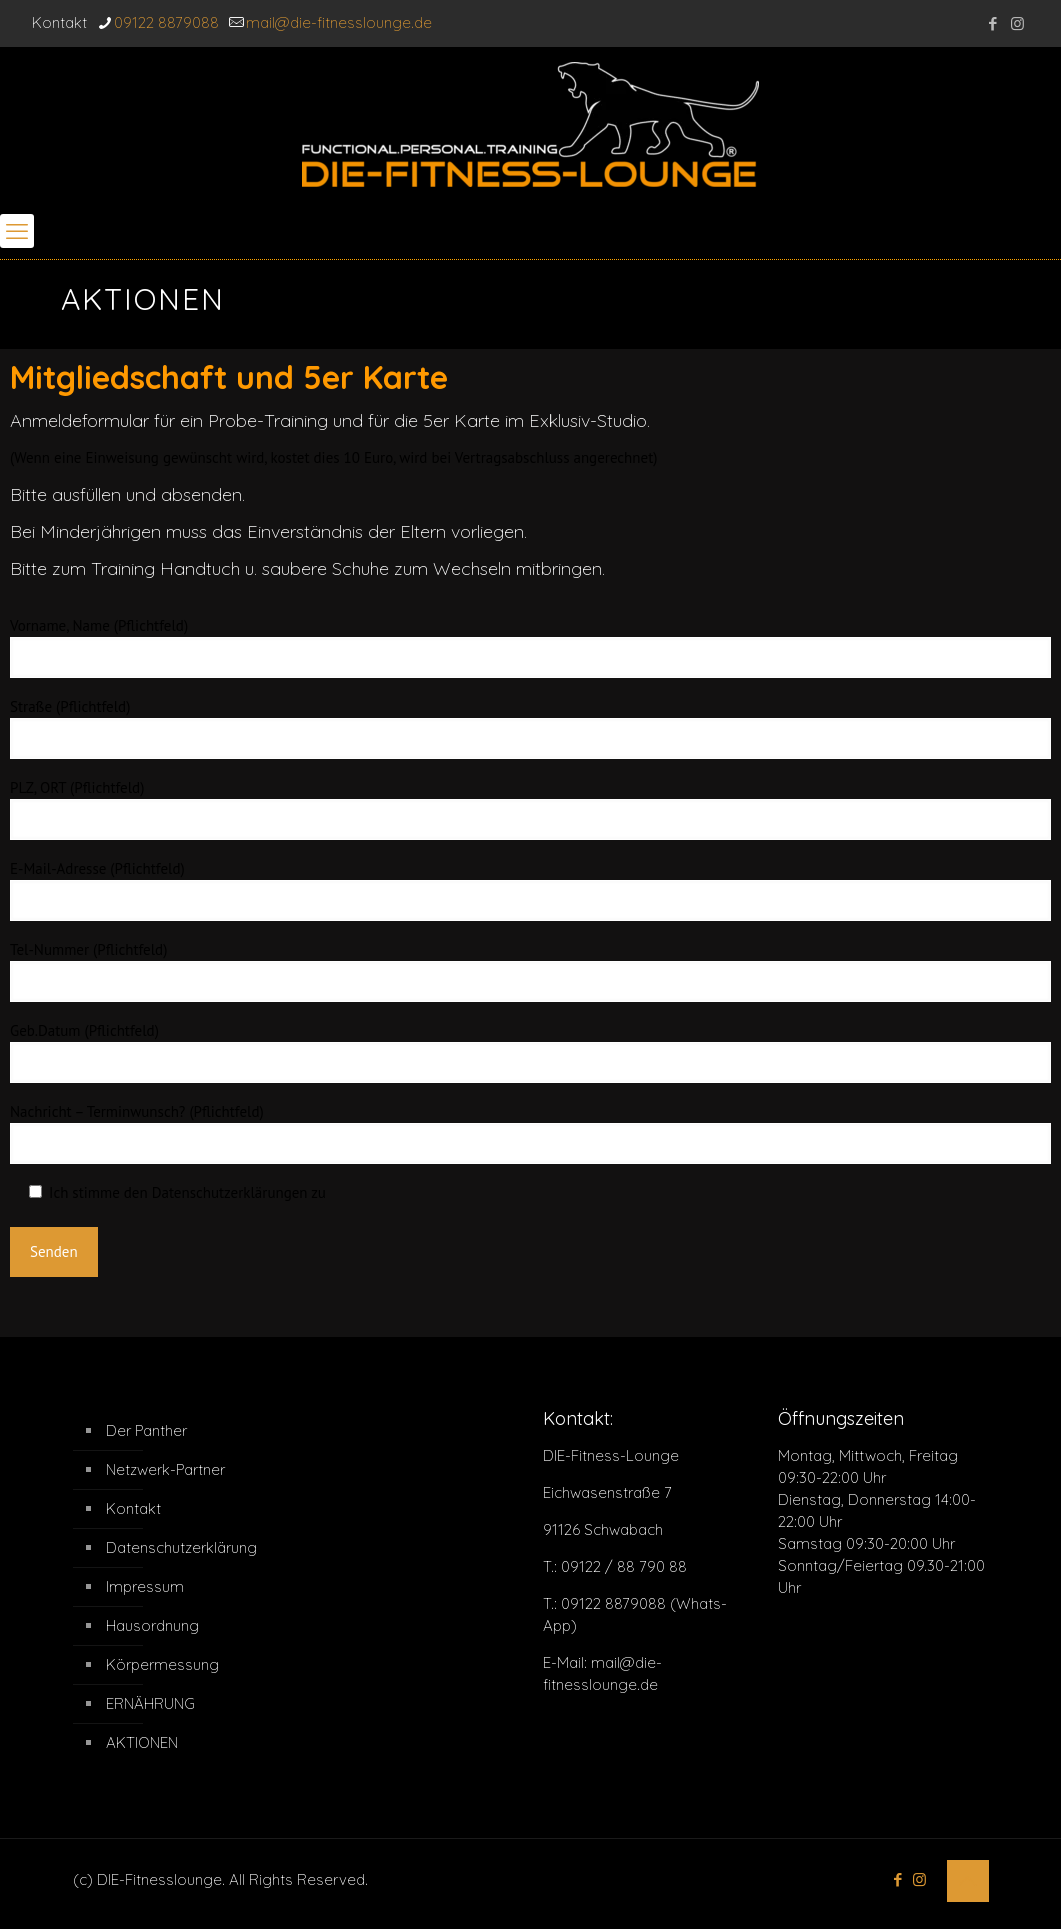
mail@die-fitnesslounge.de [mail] (339, 22)
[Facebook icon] (992, 23)
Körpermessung (162, 1664)
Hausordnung (152, 1625)
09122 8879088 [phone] (166, 22)
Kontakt (133, 1508)
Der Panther (146, 1430)
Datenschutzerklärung (181, 1547)
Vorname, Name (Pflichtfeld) (530, 647)
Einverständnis (305, 531)
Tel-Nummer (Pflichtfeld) (530, 971)
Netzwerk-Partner (165, 1469)
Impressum (145, 1586)
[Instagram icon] (1017, 23)
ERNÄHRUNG (150, 1703)
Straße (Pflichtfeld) (530, 728)
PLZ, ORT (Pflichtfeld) (530, 809)
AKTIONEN (142, 1742)
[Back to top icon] (968, 1881)
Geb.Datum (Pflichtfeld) (530, 1052)
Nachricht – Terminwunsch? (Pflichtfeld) (530, 1133)
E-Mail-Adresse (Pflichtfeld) (530, 890)
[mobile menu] (17, 231)
